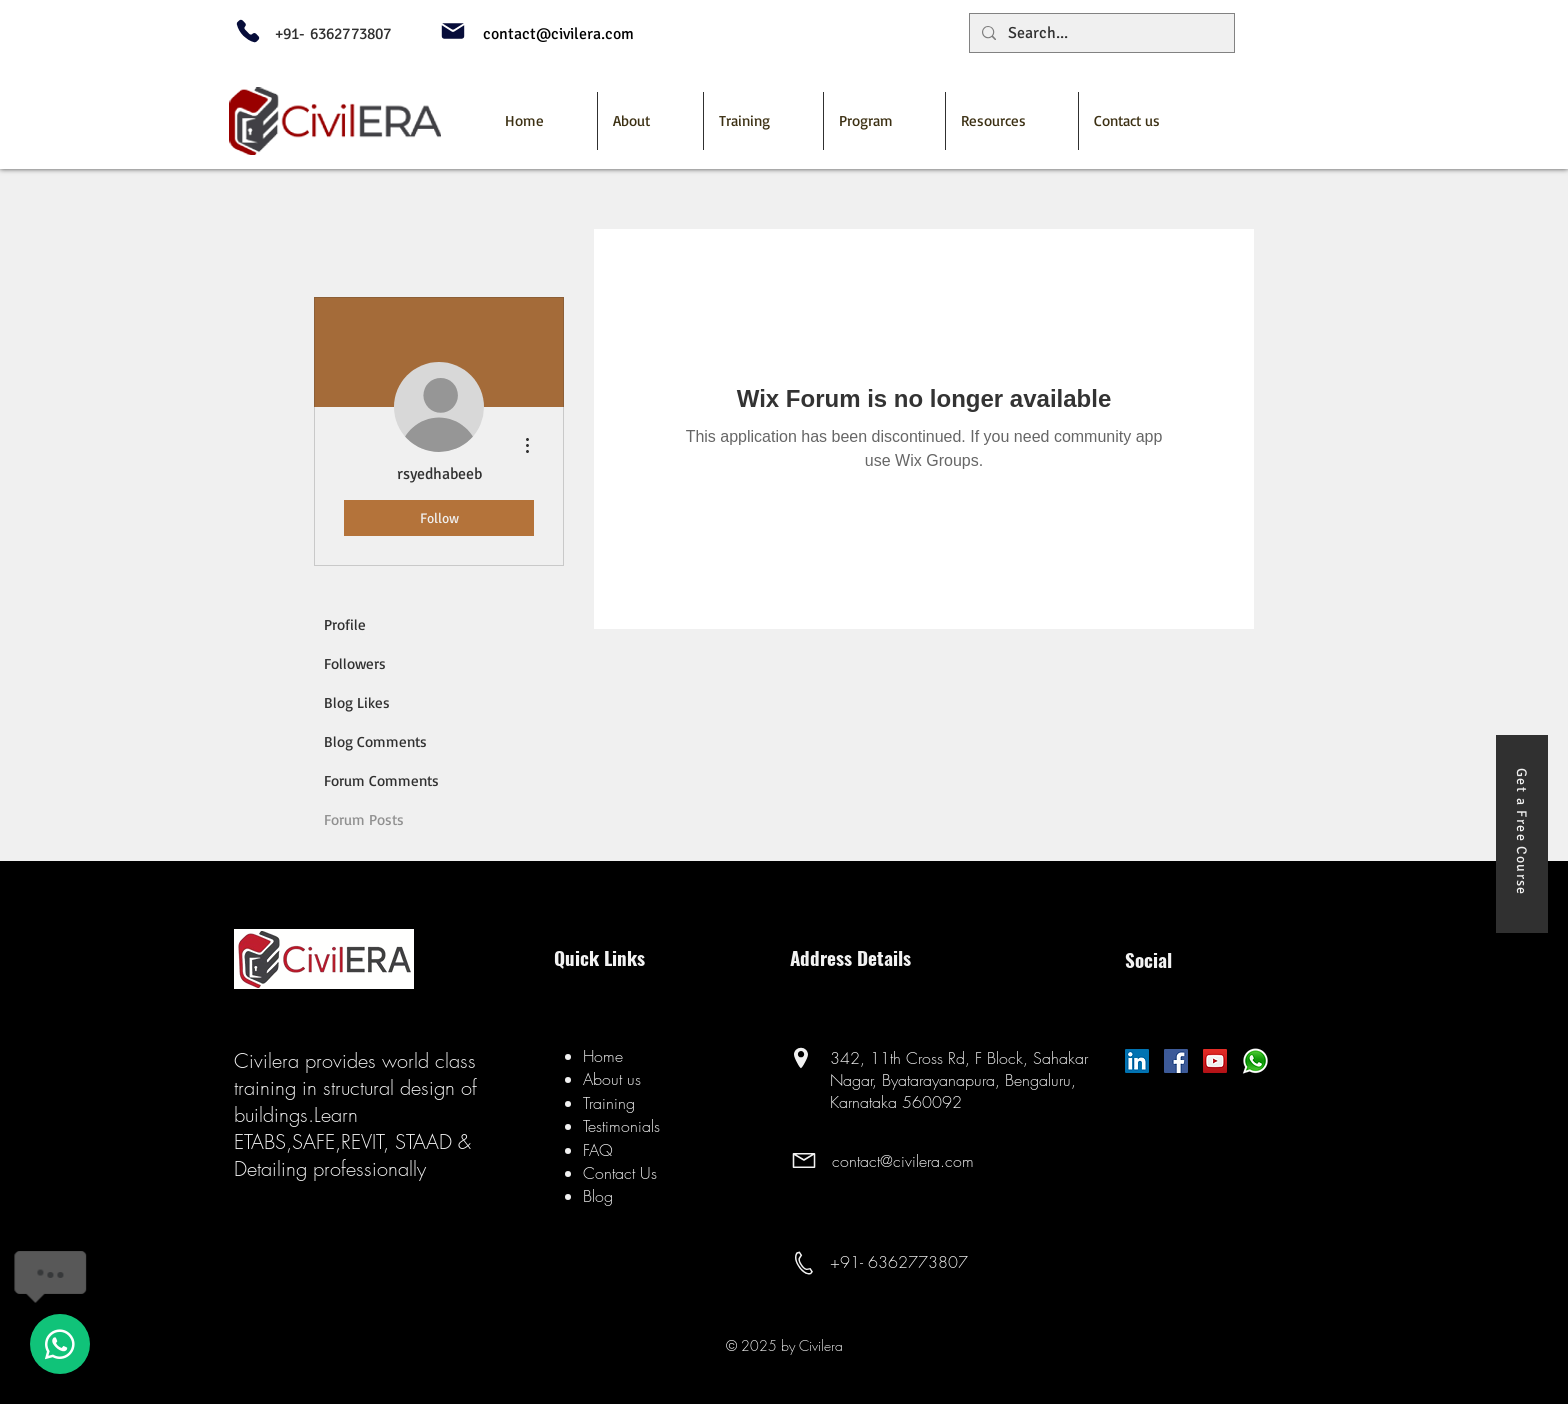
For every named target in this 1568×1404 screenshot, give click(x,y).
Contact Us (620, 1173)
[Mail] (453, 31)
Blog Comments (375, 741)
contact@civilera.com (903, 1161)
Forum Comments (381, 780)
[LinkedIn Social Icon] (1137, 1061)
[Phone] (248, 31)
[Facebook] (1176, 1061)
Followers (355, 663)
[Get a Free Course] (1522, 834)
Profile (345, 624)
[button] (884, 121)
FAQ (598, 1150)
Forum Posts (364, 819)
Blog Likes (357, 702)
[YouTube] (1215, 1061)
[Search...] (1100, 33)
